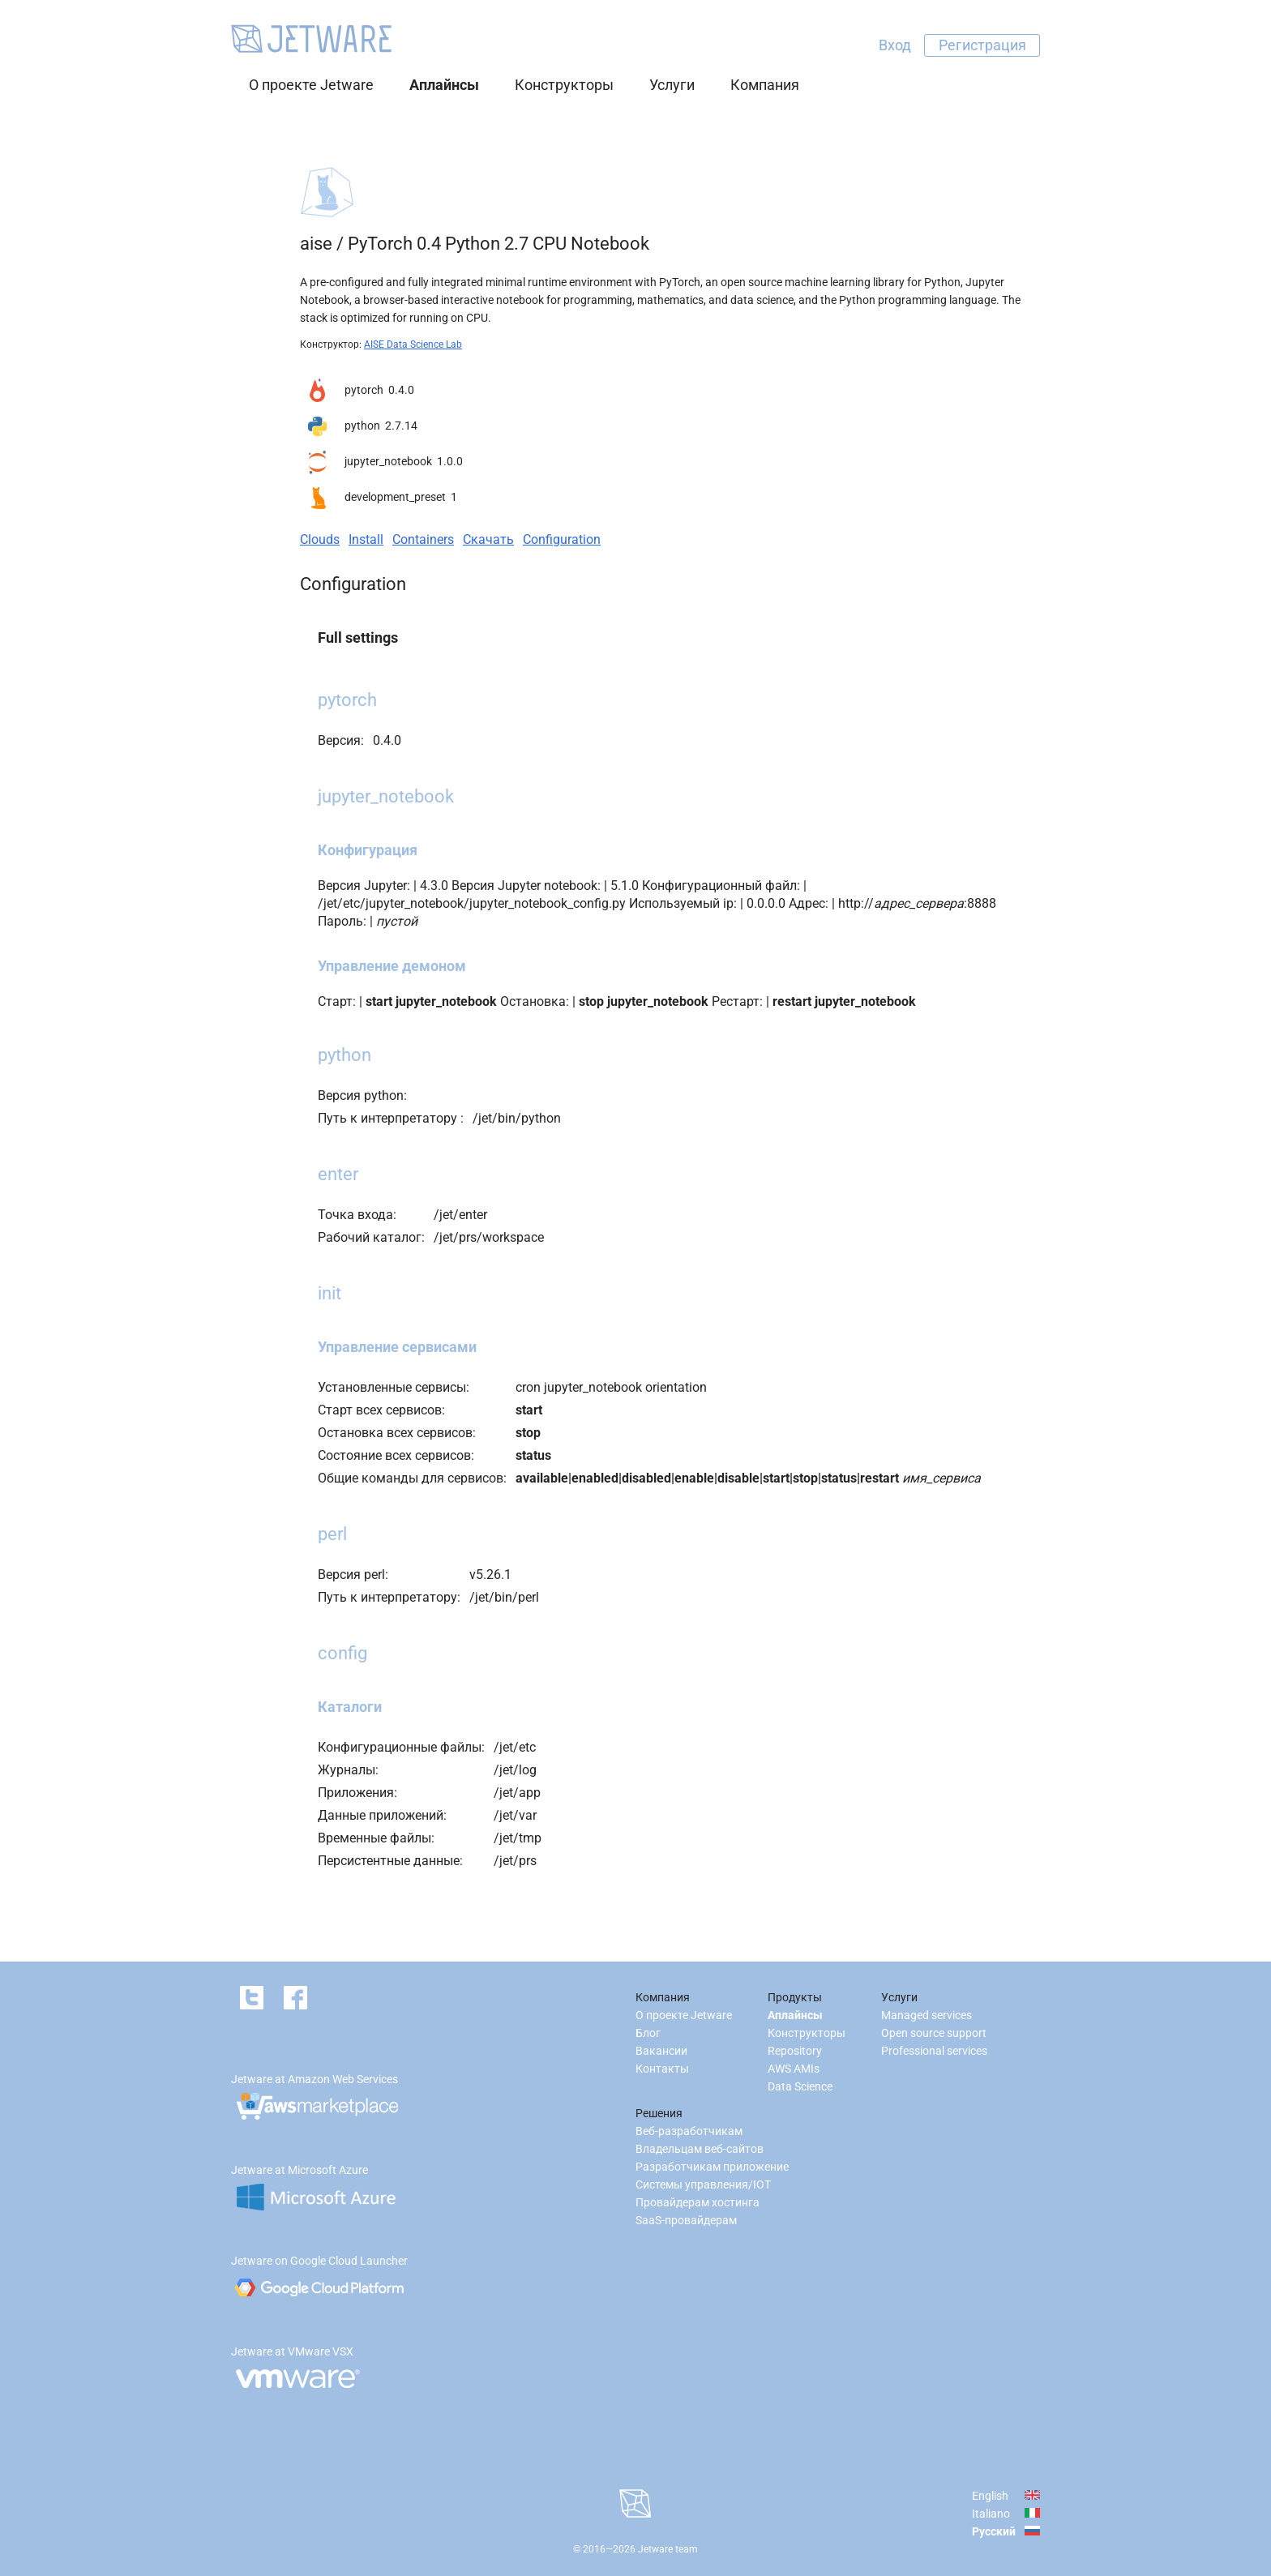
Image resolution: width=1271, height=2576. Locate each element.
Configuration (562, 539)
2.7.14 (401, 425)
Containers (423, 539)
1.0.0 (450, 461)
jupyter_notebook (388, 461)
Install (366, 539)
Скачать (488, 539)
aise (316, 243)
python (362, 425)
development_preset (395, 496)
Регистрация (982, 44)
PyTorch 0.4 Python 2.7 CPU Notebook (498, 243)
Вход (895, 44)
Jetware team (668, 2549)
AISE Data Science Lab (413, 344)
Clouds (320, 539)
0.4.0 (401, 389)
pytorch (363, 389)
